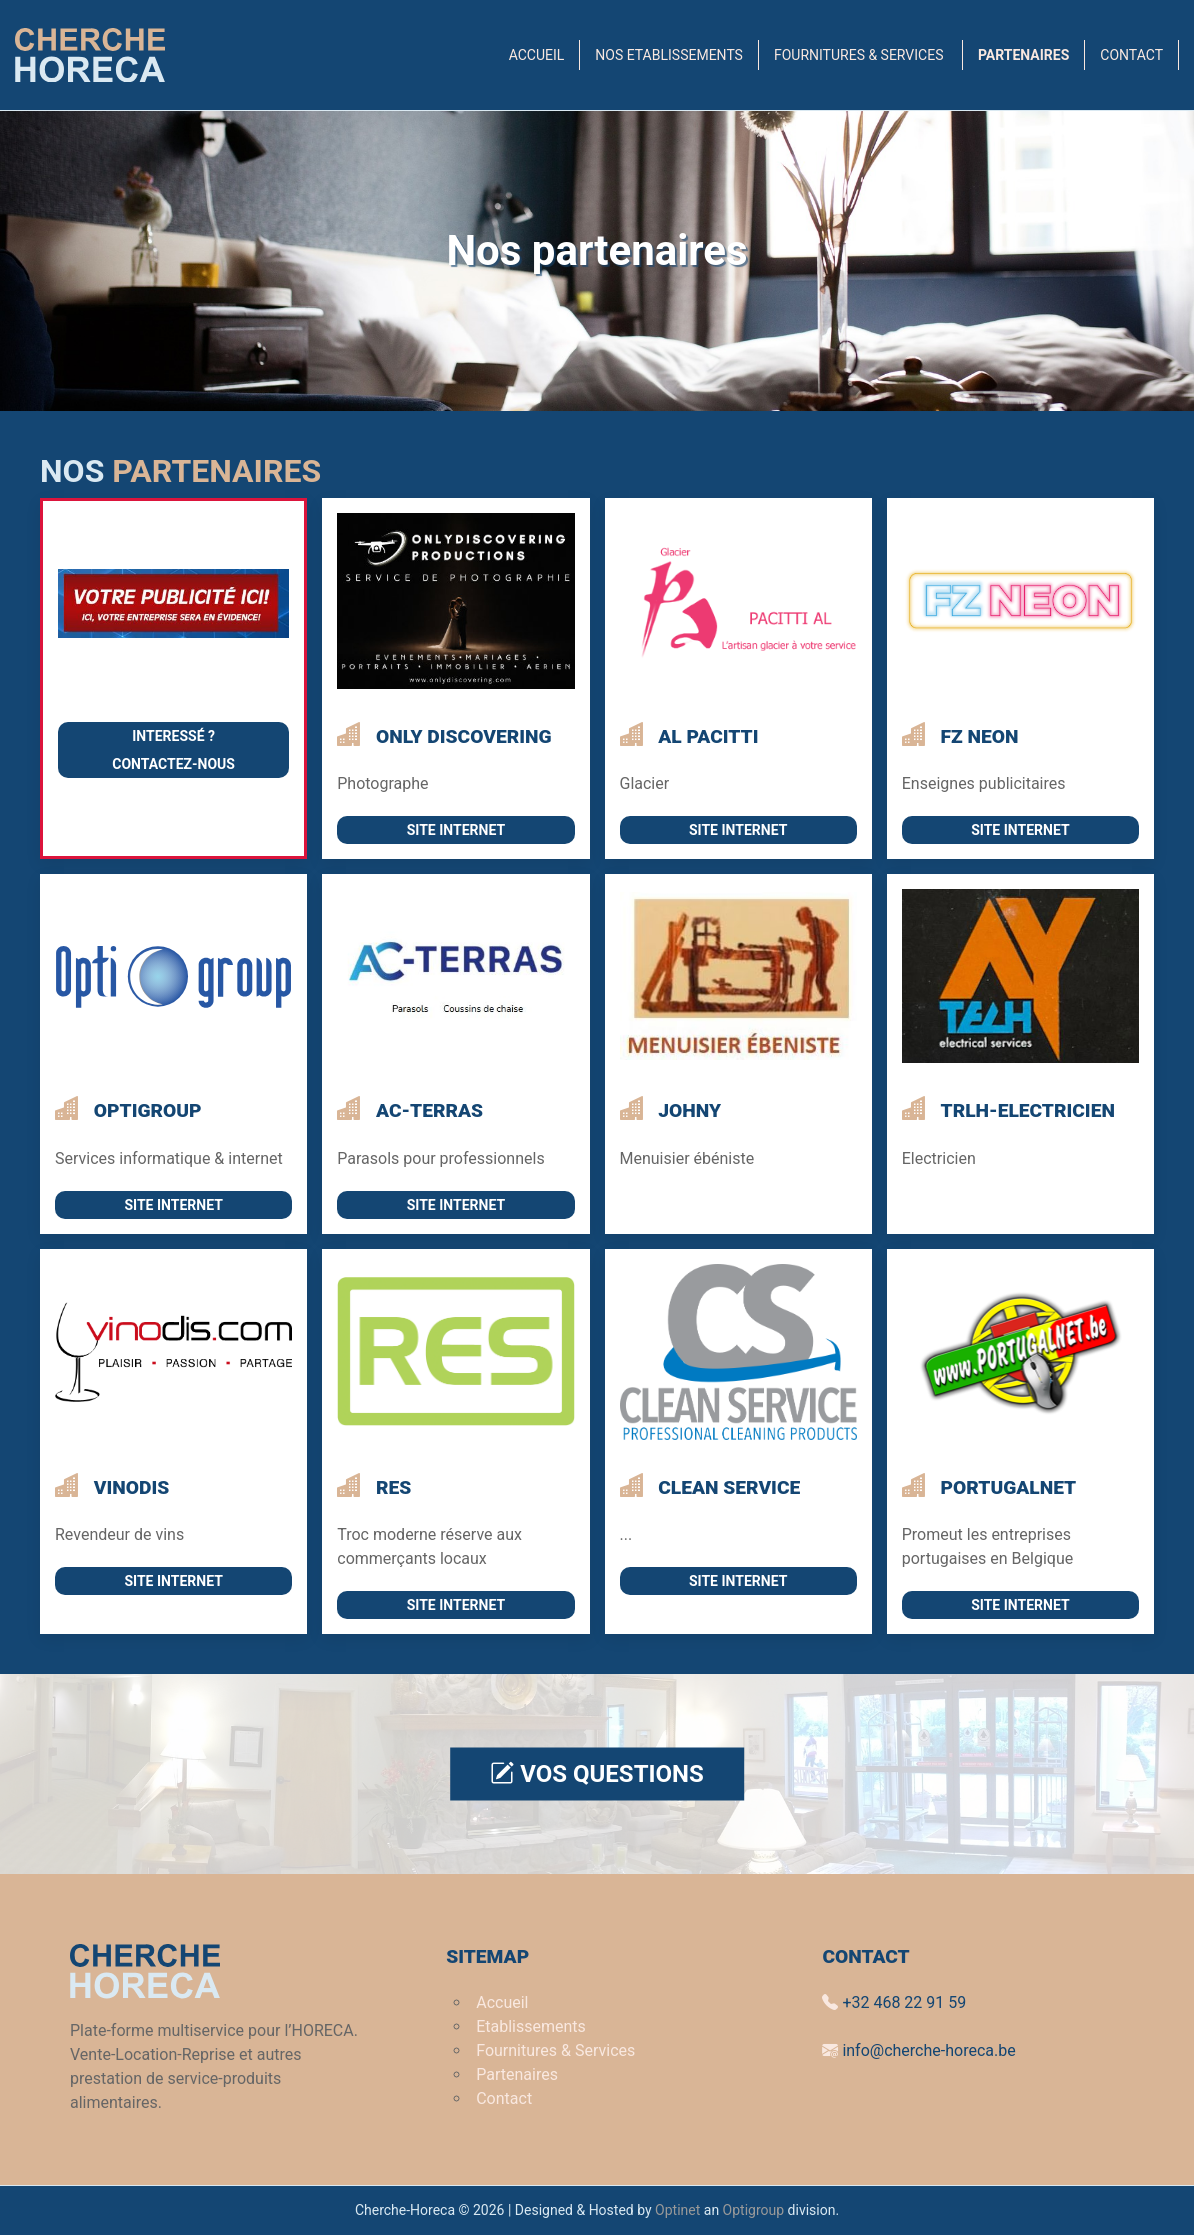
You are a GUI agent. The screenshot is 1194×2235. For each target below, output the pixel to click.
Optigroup (754, 2210)
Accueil (537, 55)
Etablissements (531, 2026)
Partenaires (1023, 55)
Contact (1131, 55)
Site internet (456, 830)
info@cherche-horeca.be (918, 2050)
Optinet (677, 2210)
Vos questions (597, 1774)
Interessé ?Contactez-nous (173, 750)
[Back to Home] (90, 55)
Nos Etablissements (669, 55)
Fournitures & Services (860, 55)
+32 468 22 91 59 (894, 2002)
